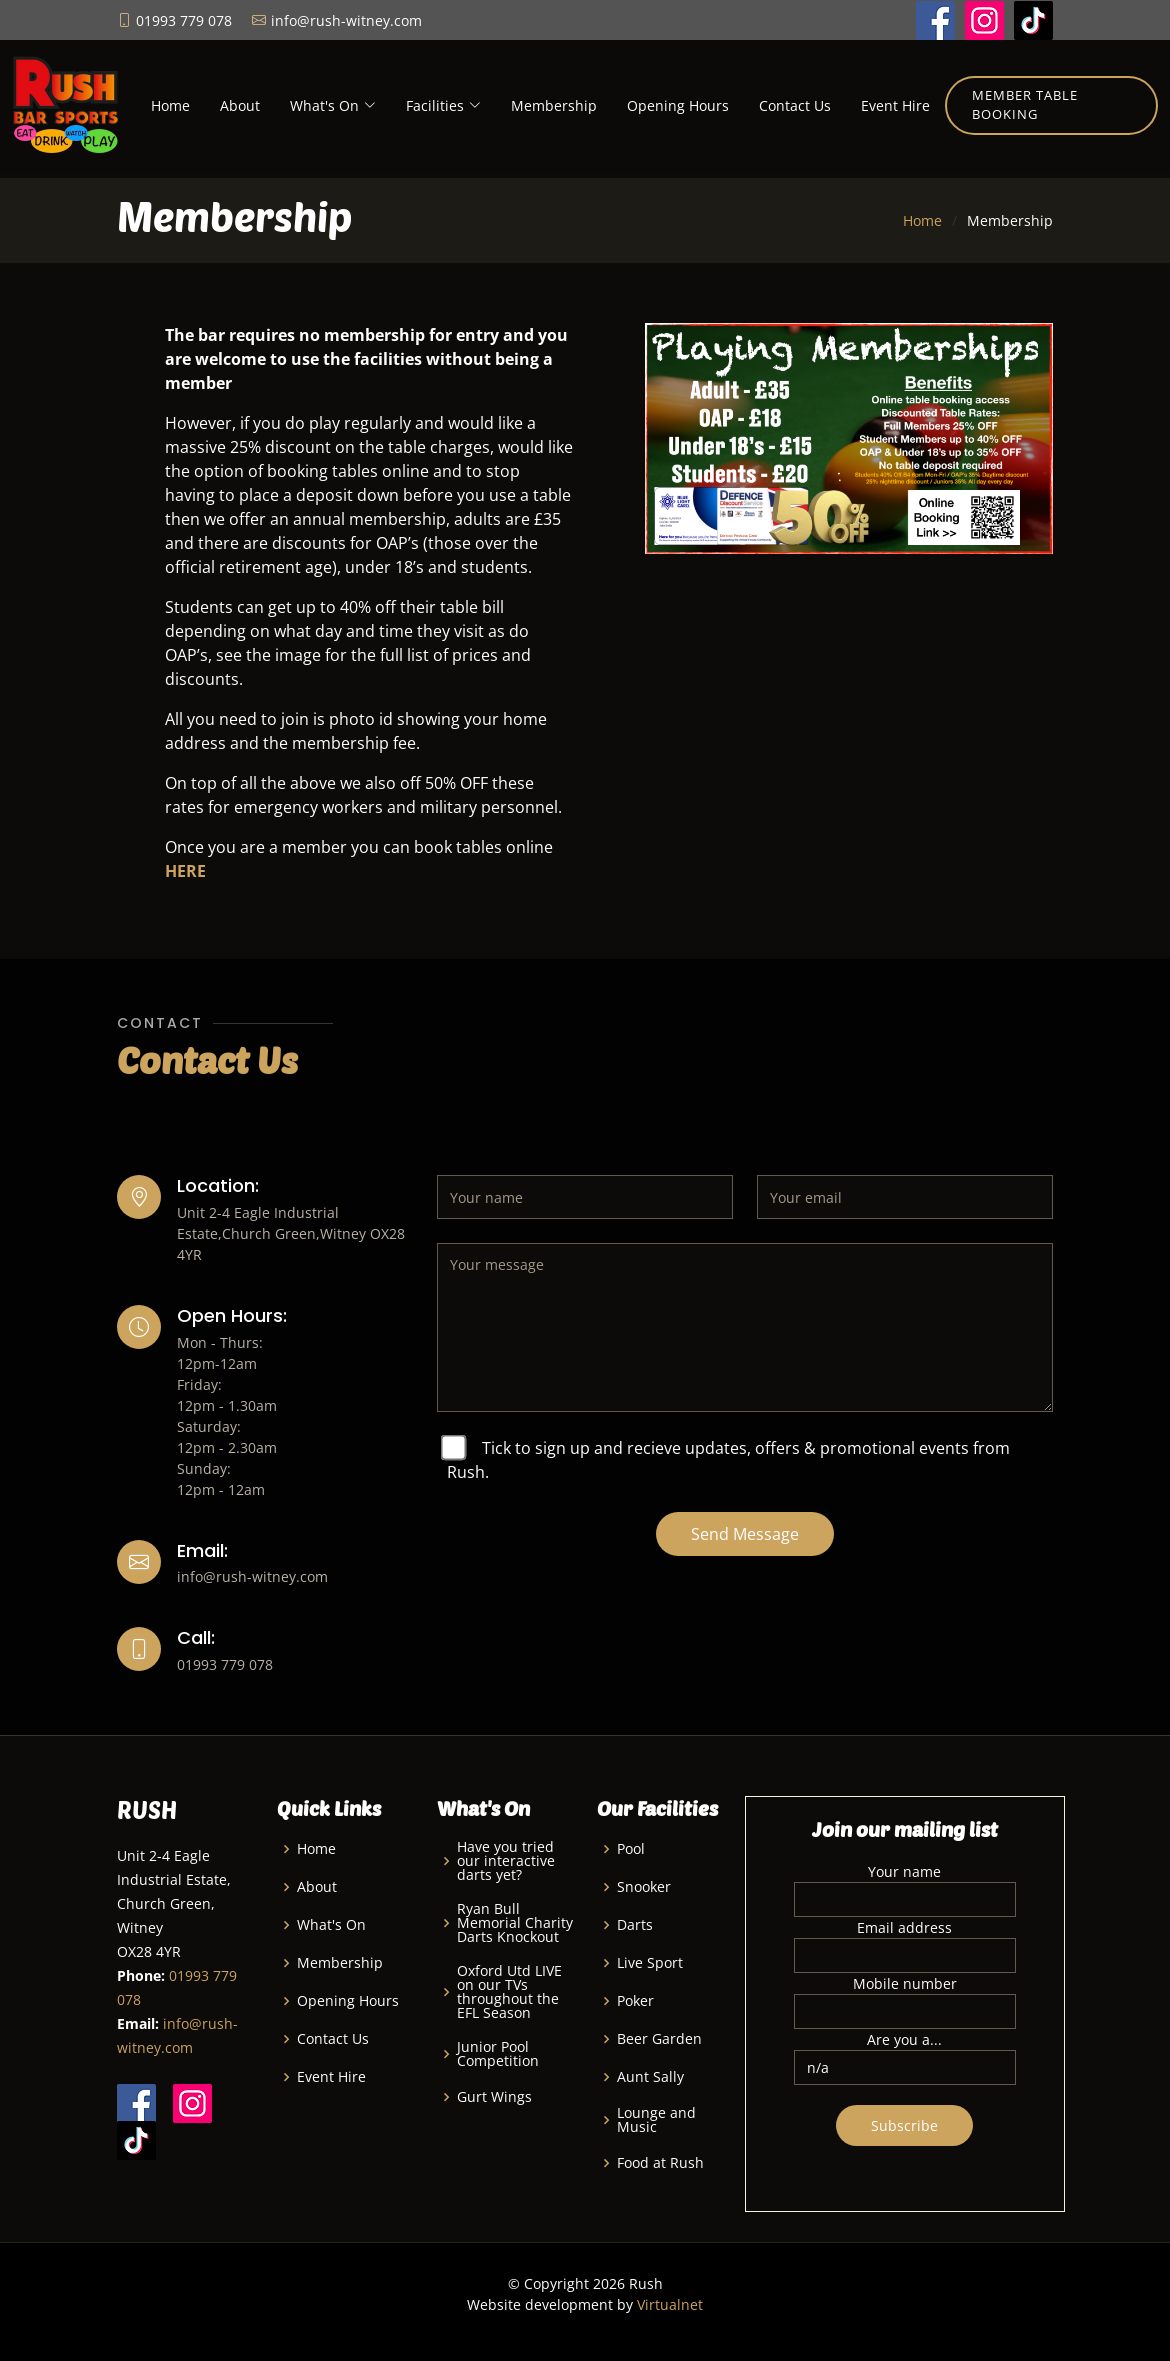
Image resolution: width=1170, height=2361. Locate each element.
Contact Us (795, 105)
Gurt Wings (494, 2097)
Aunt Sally (650, 2077)
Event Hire (895, 105)
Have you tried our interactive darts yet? (506, 1861)
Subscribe (904, 2125)
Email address (904, 1927)
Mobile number (905, 1983)
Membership (554, 105)
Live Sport (650, 1963)
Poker (635, 2001)
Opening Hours (678, 105)
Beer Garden (659, 2039)
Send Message (745, 1534)
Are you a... (904, 2039)
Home (170, 105)
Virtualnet (670, 2304)
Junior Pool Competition (498, 2054)
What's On (331, 1925)
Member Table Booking (1025, 105)
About (240, 105)
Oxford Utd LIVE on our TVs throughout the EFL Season (509, 1992)
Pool (631, 1849)
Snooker (644, 1887)
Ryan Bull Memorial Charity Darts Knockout (515, 1923)
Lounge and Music (656, 2120)
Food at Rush (660, 2163)
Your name (904, 1871)
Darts (635, 1925)
